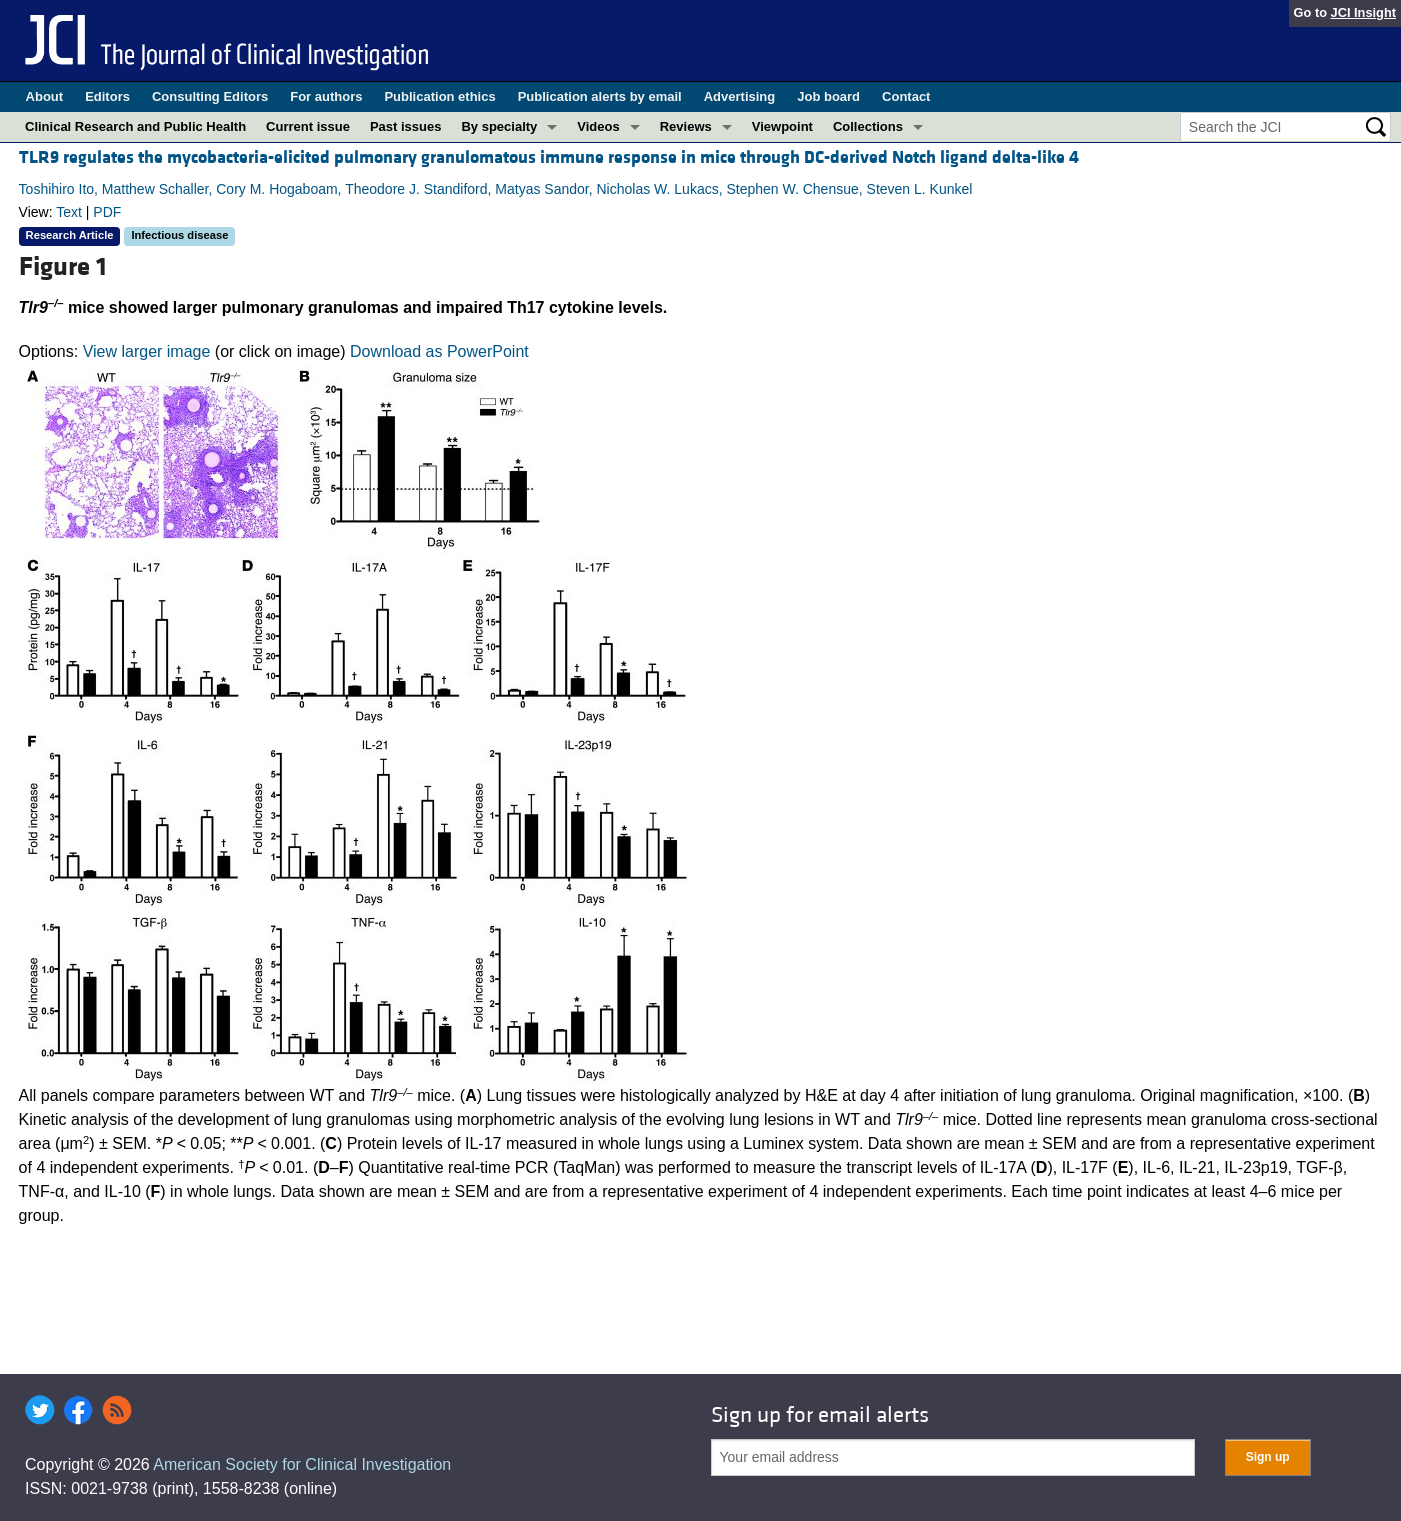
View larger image (147, 351)
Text (69, 212)
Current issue (308, 126)
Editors (107, 96)
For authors (326, 96)
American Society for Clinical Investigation (302, 1464)
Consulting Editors (210, 96)
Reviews (686, 126)
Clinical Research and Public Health (135, 126)
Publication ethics (439, 96)
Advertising (740, 96)
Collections (868, 126)
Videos (598, 126)
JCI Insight (1363, 12)
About (45, 96)
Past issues (406, 126)
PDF (107, 212)
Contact (906, 96)
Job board (828, 96)
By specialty (499, 126)
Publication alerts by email (600, 96)
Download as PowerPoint (439, 351)
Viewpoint (782, 126)
